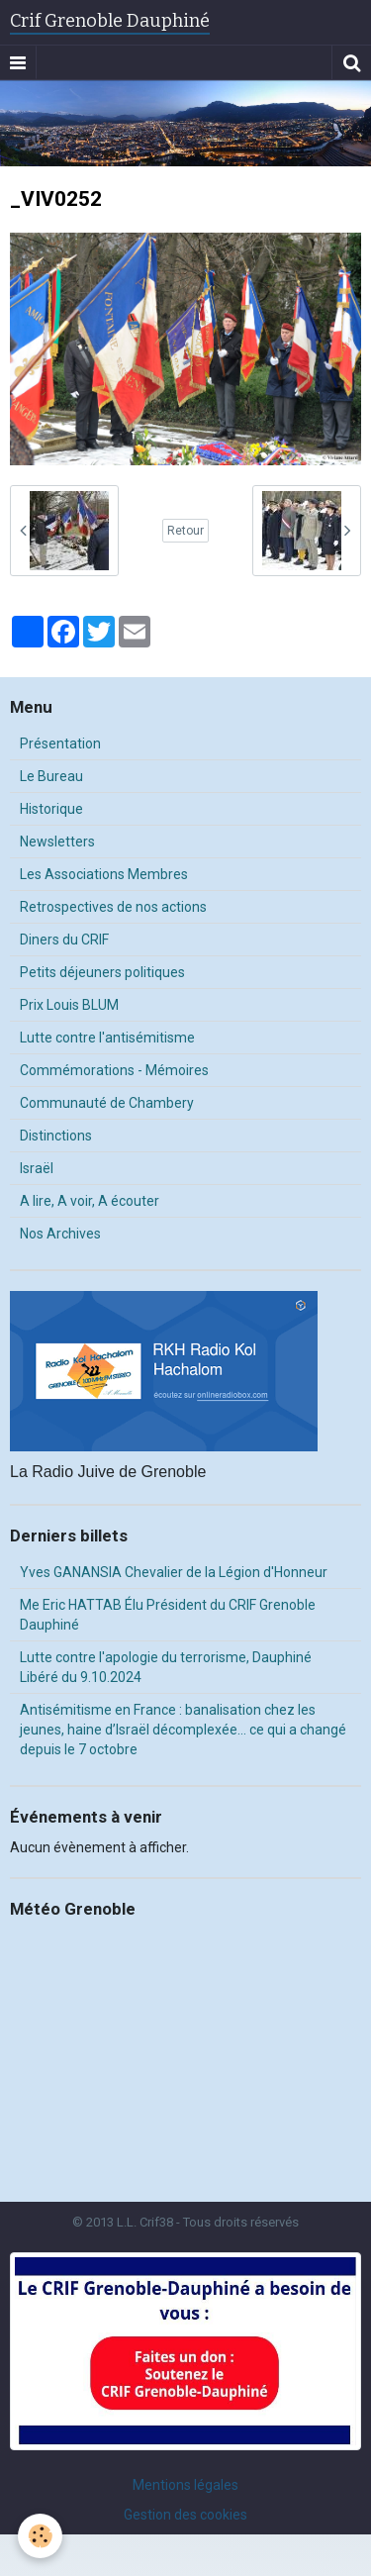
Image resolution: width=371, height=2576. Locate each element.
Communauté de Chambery (107, 1103)
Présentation (60, 743)
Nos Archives (60, 1233)
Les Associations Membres (104, 874)
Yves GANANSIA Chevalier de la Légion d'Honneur (173, 1572)
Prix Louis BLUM (69, 1005)
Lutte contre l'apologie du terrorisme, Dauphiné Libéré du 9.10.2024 (166, 1667)
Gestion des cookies (185, 2515)
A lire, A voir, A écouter (89, 1201)
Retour (185, 531)
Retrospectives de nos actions (113, 907)
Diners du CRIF (64, 939)
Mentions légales (185, 2485)
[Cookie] (40, 2536)
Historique (51, 809)
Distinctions (56, 1135)
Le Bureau (51, 776)
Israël (36, 1168)
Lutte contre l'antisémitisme (107, 1037)
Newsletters (57, 841)
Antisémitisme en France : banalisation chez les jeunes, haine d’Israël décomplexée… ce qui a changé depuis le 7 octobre (183, 1729)
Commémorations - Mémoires (114, 1070)
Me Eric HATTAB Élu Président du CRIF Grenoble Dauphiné (168, 1615)
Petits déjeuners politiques (102, 972)
